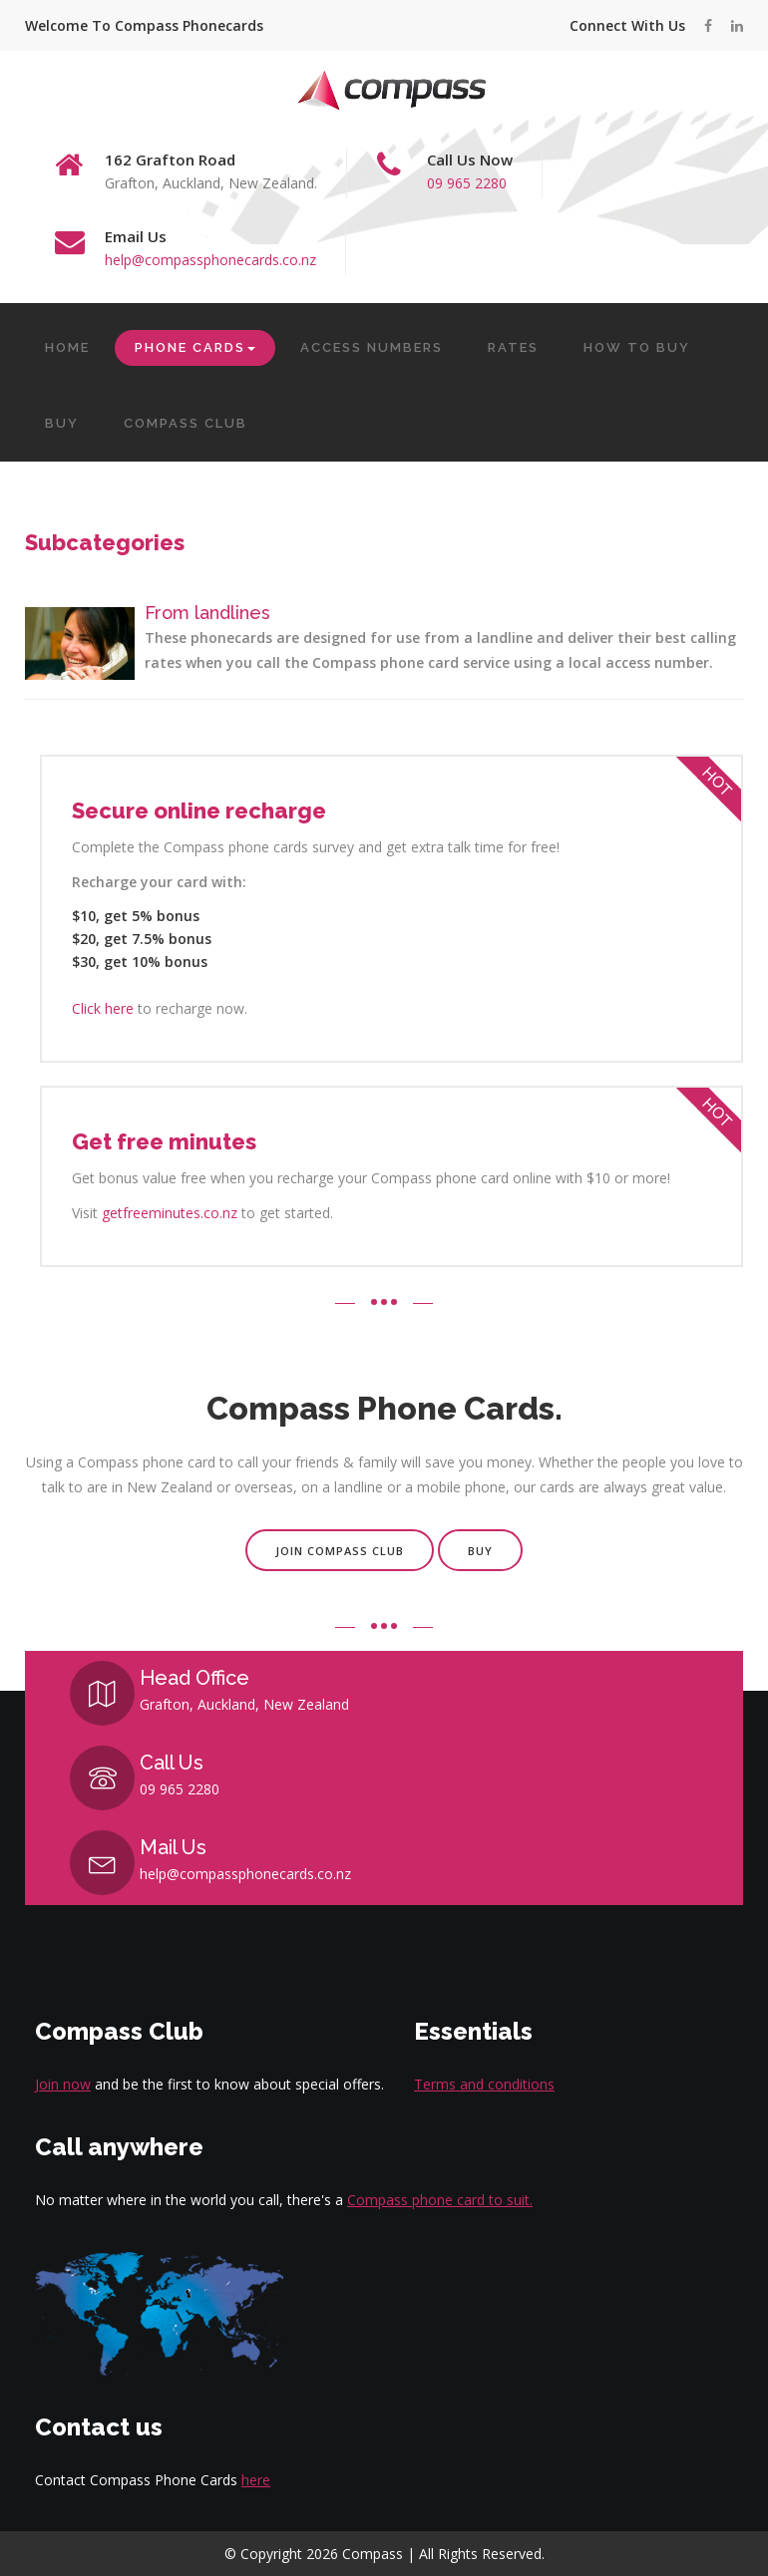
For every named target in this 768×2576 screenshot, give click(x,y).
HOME (67, 347)
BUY (62, 423)
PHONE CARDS (195, 347)
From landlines (207, 612)
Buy (480, 1550)
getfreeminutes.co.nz (169, 1212)
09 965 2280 (467, 182)
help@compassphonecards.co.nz (210, 259)
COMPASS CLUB (185, 423)
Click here (103, 1008)
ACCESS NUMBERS (371, 347)
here (255, 2479)
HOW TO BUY (636, 347)
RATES (513, 347)
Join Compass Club (339, 1550)
